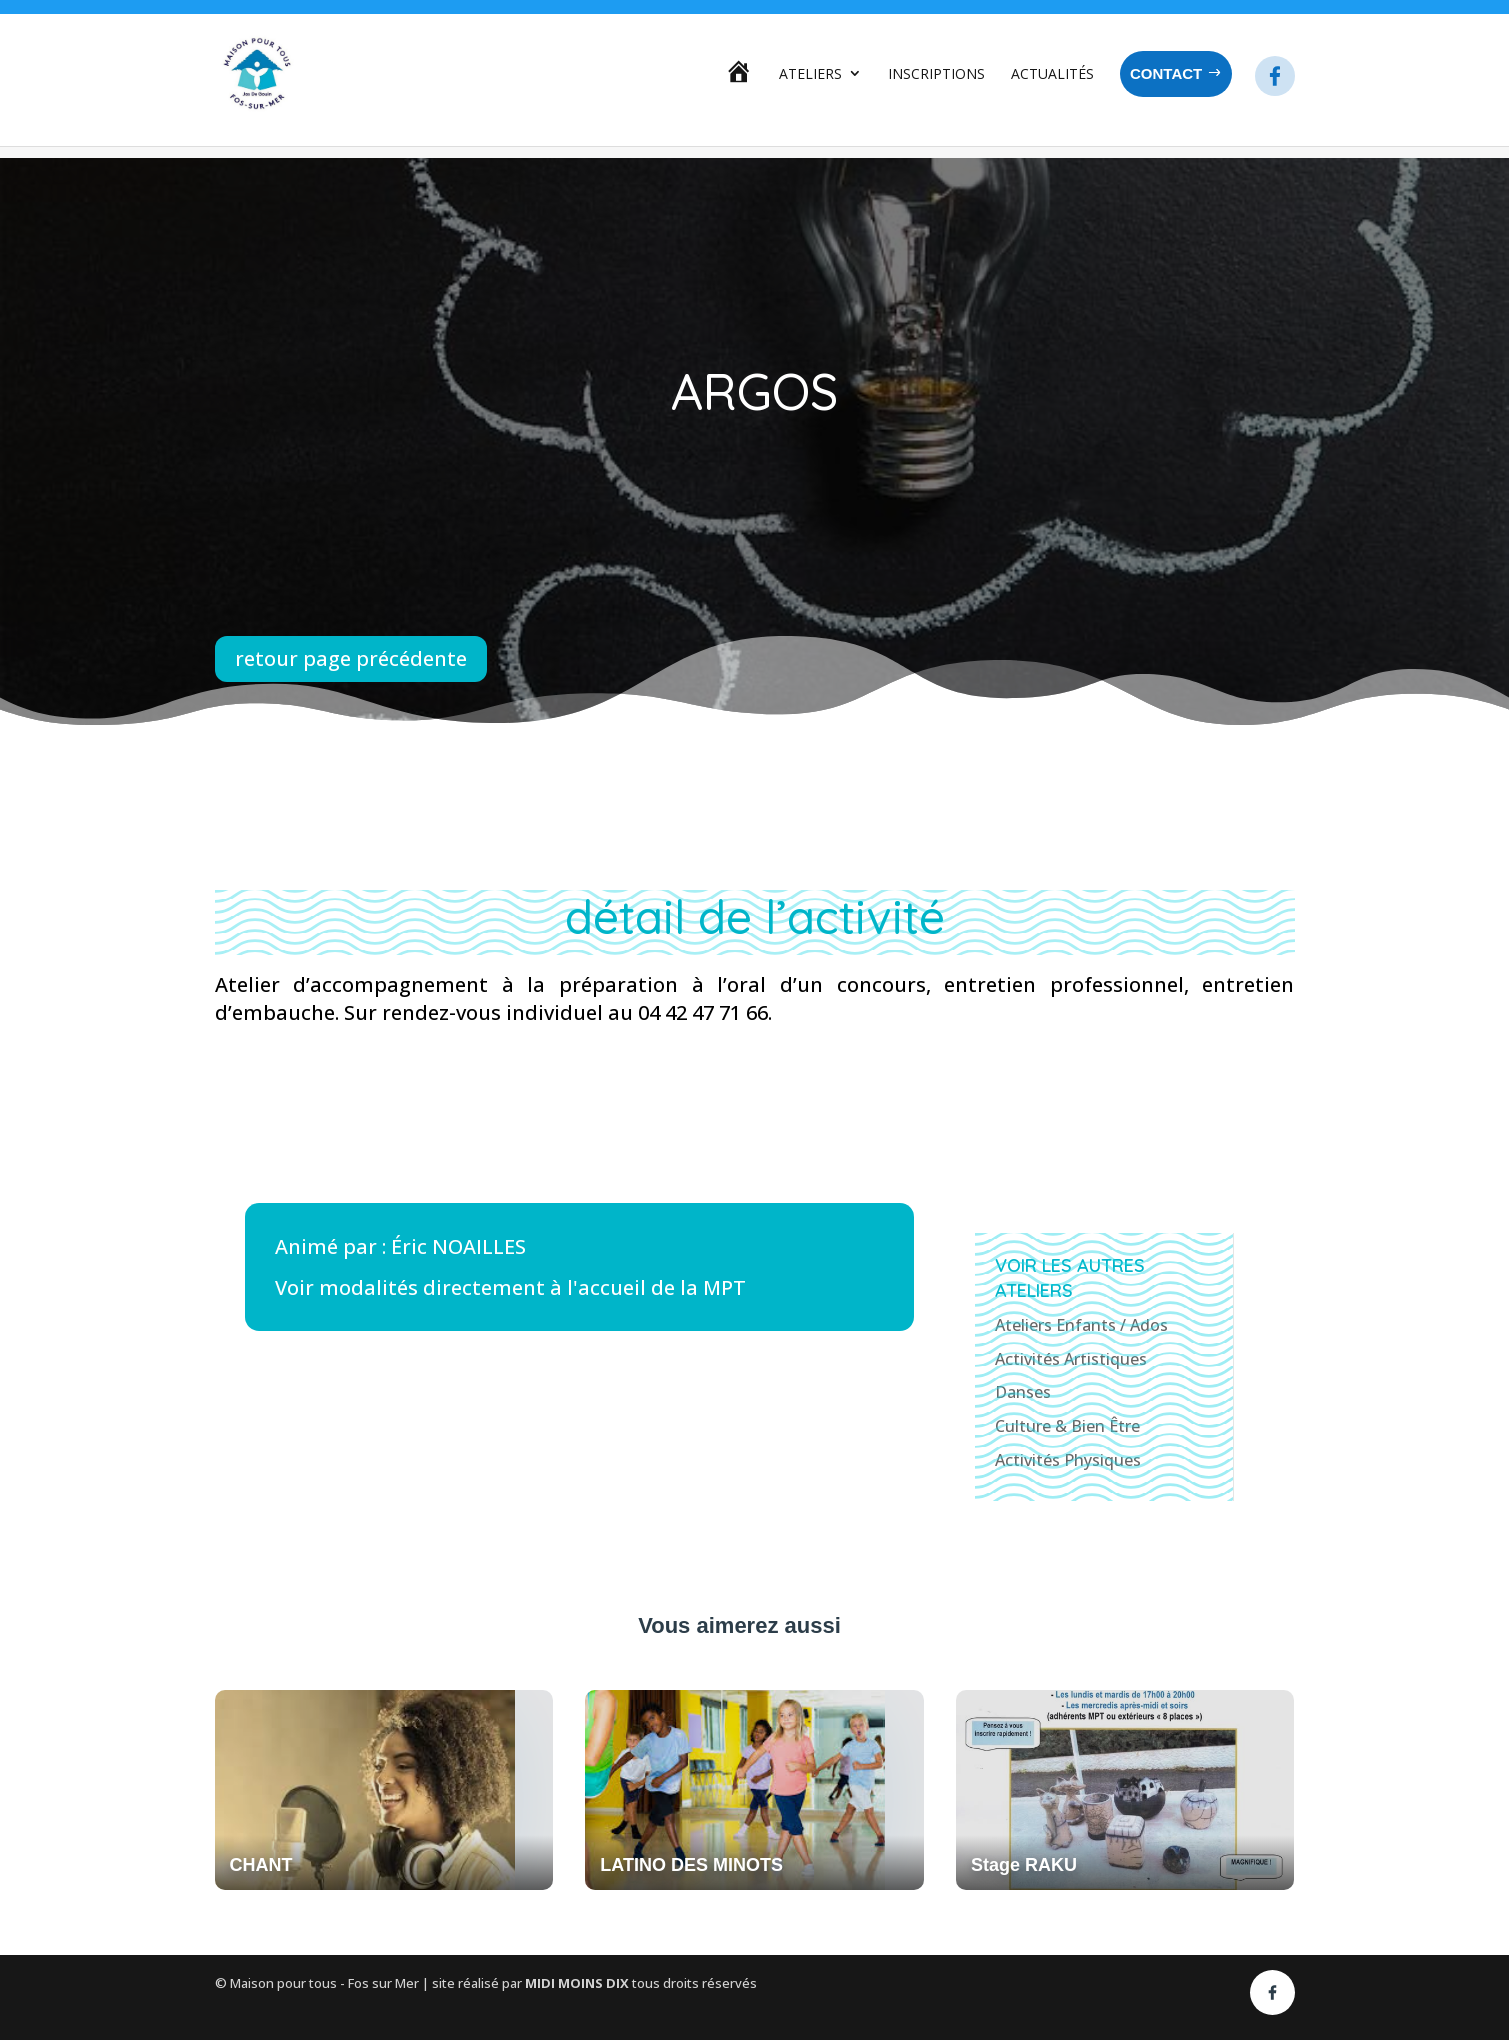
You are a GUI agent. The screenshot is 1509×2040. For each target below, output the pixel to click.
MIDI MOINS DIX (578, 1983)
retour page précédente (351, 658)
